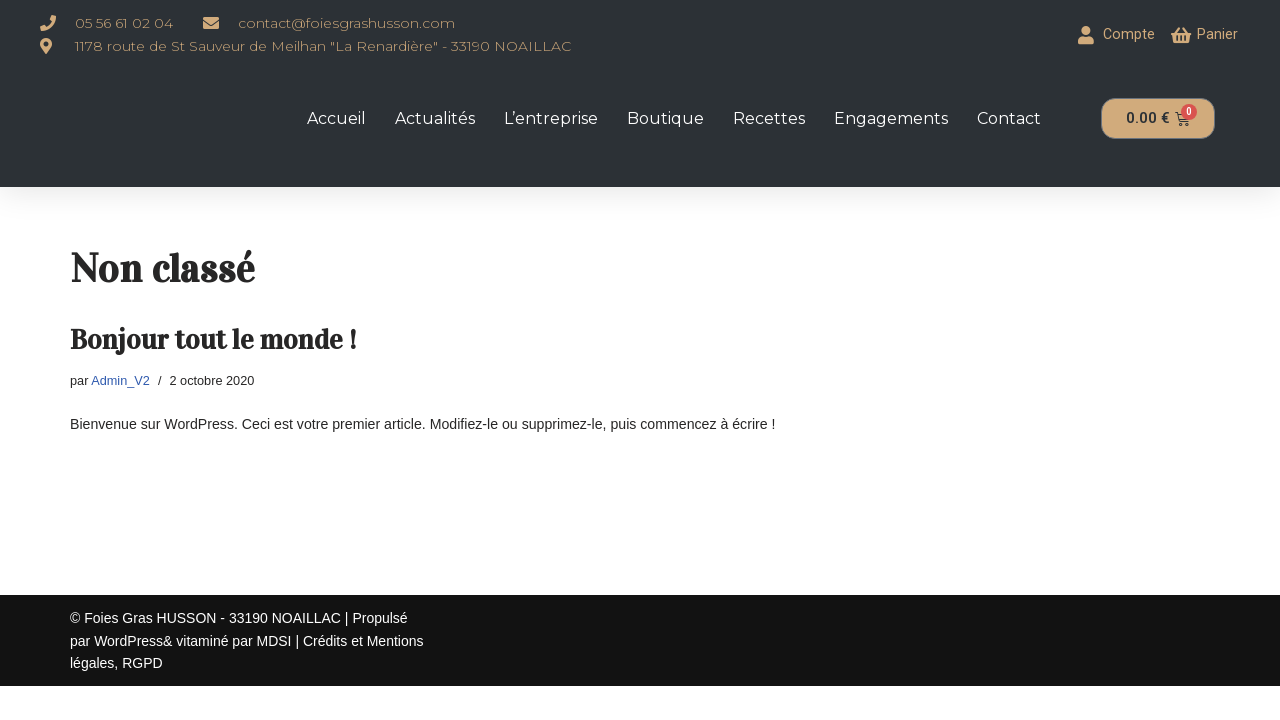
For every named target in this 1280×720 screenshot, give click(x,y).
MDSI (275, 674)
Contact (1009, 117)
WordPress (128, 674)
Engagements (891, 117)
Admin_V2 (120, 380)
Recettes (769, 117)
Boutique (665, 117)
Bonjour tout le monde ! (213, 339)
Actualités (435, 117)
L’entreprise (551, 117)
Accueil (336, 117)
